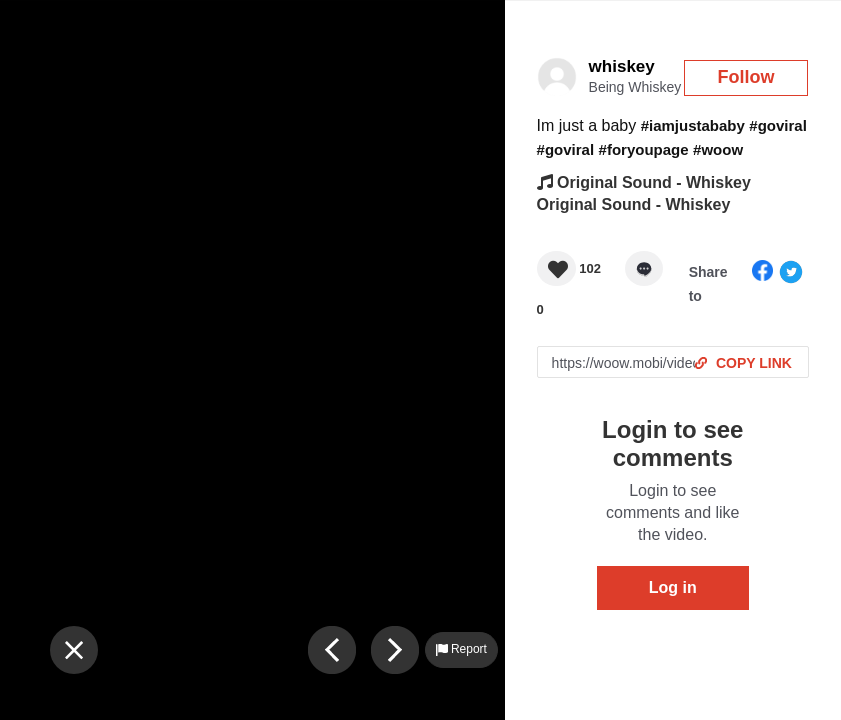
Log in (673, 587)
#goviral (778, 125)
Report (461, 649)
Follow (746, 77)
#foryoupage (644, 149)
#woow (718, 149)
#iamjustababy (693, 125)
